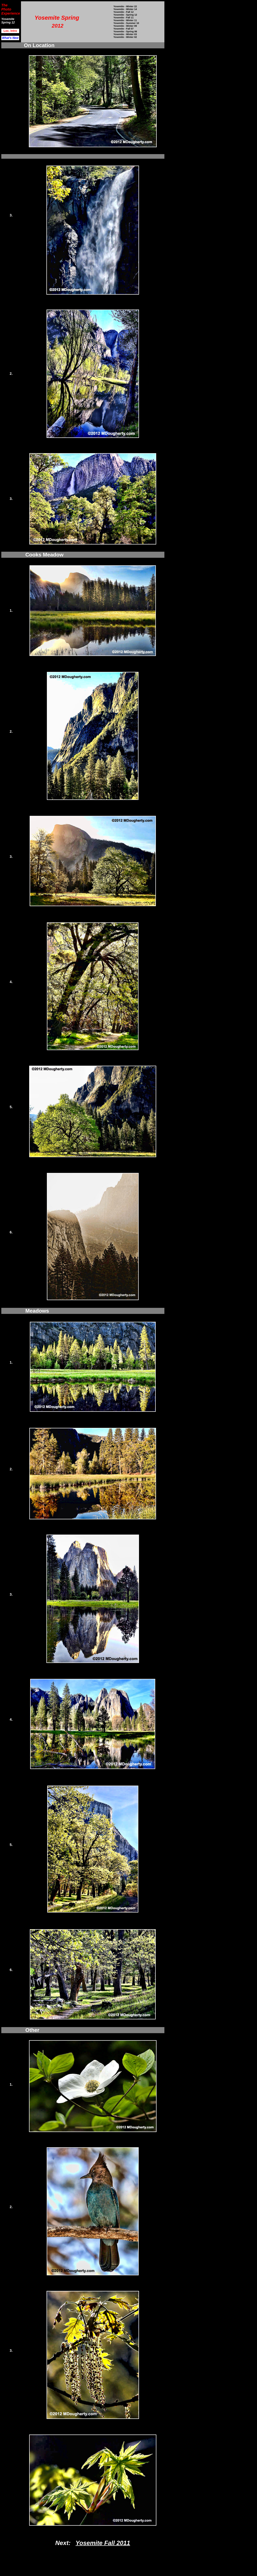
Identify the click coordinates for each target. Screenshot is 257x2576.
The (4, 5)
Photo (6, 9)
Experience (10, 13)
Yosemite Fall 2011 (103, 2542)
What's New (10, 38)
